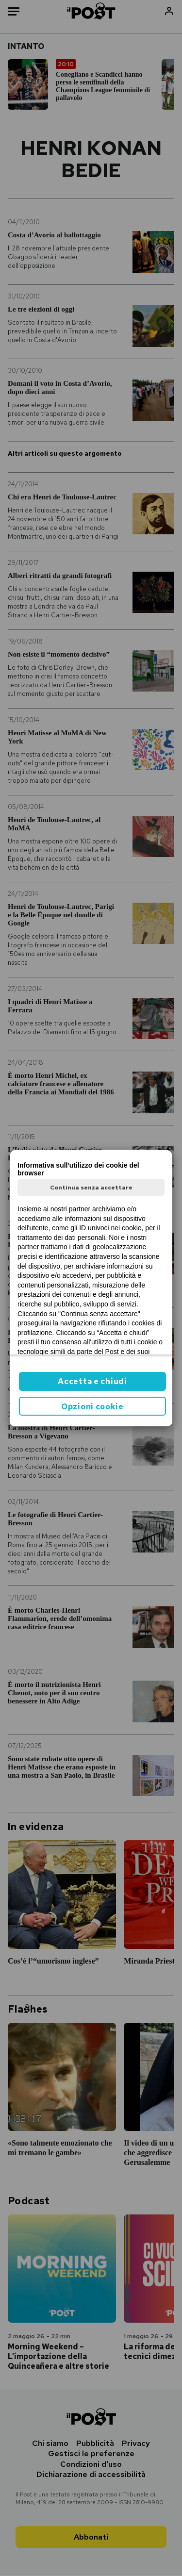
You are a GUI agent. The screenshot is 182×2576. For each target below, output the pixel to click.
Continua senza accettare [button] (91, 1187)
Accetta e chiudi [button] (92, 1381)
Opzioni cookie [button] (92, 1407)
